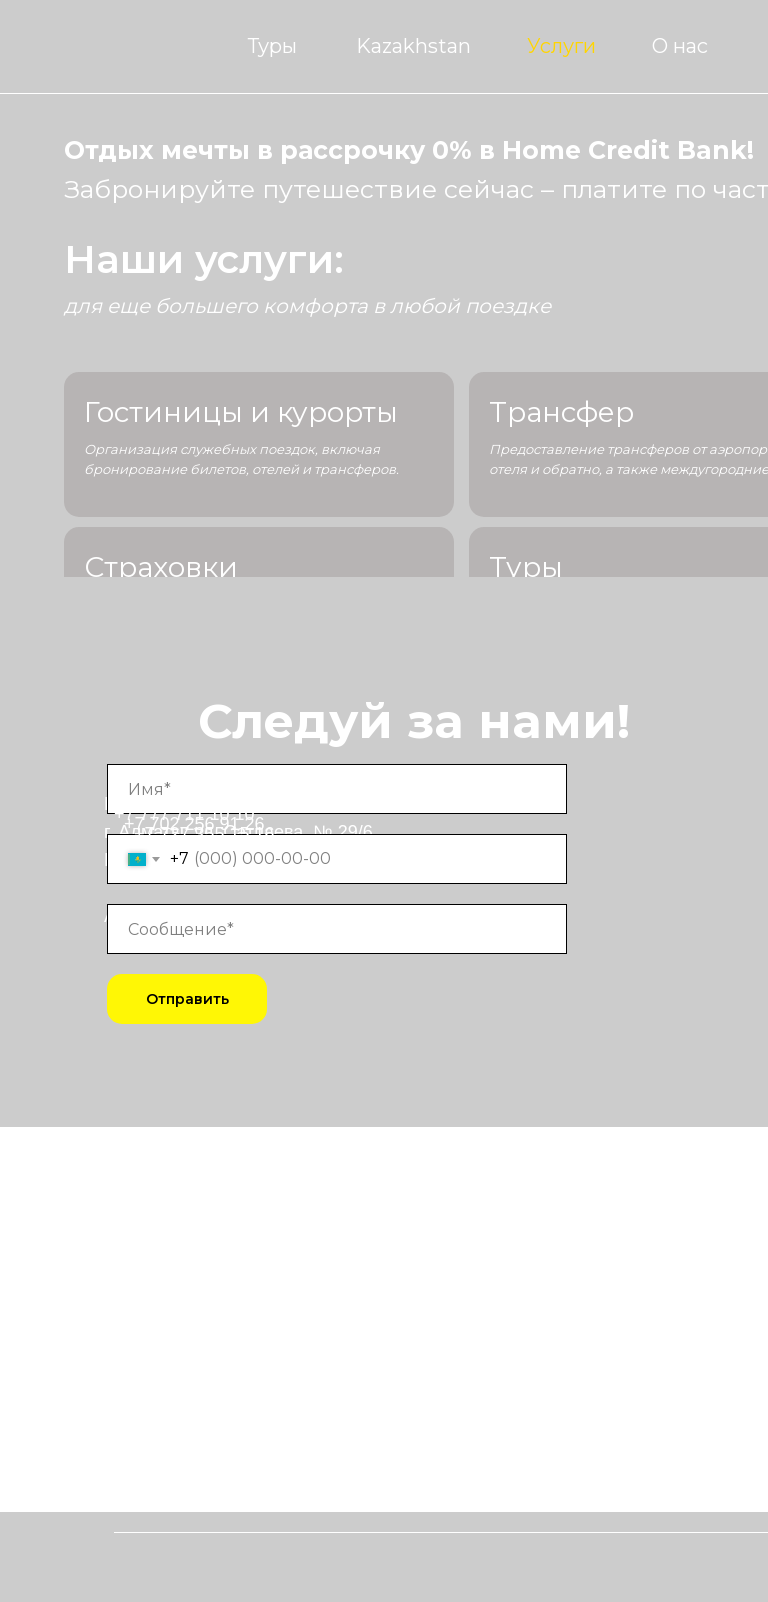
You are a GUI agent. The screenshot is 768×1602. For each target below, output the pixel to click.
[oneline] (337, 929)
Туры (272, 46)
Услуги (561, 46)
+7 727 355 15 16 (204, 834)
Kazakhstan (413, 46)
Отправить (187, 999)
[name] (337, 789)
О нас (680, 46)
